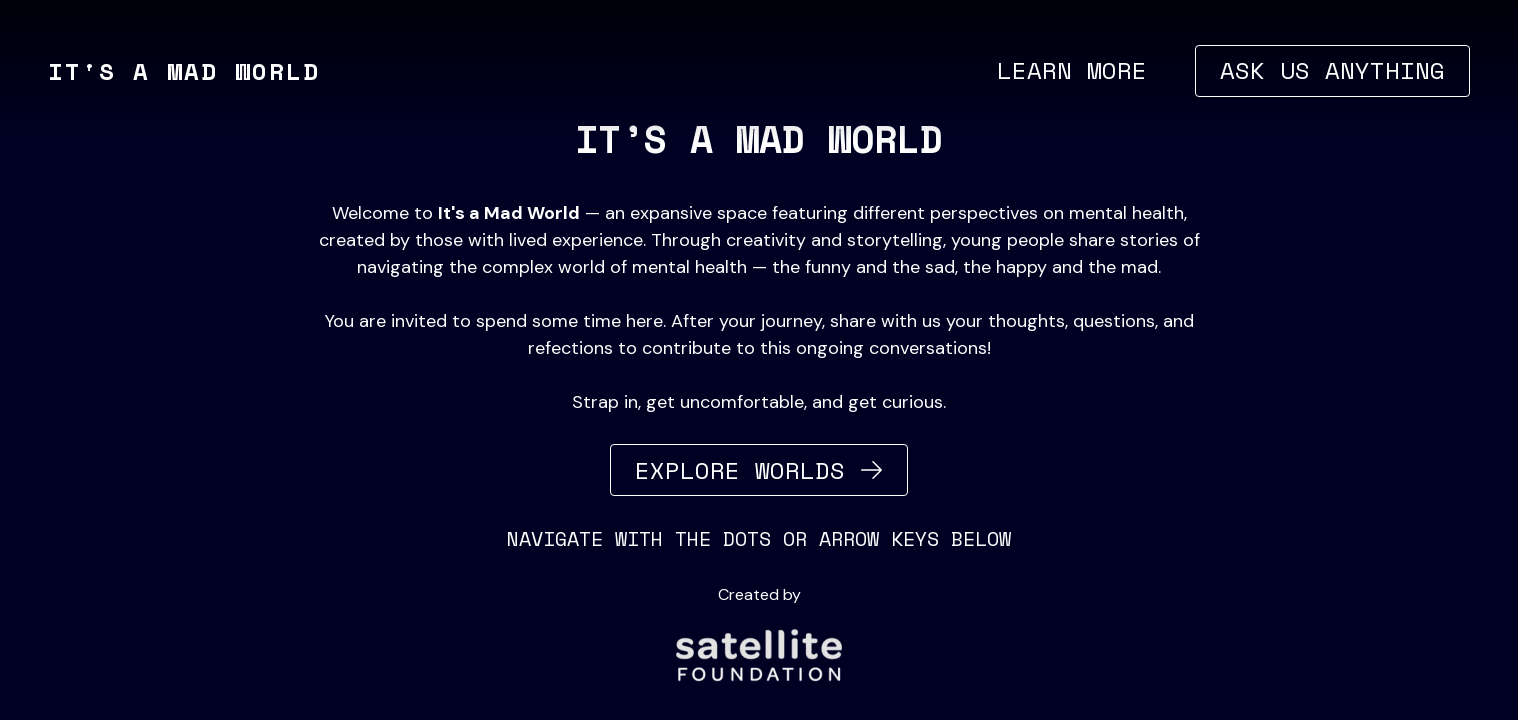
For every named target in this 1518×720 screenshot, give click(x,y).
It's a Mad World (184, 71)
